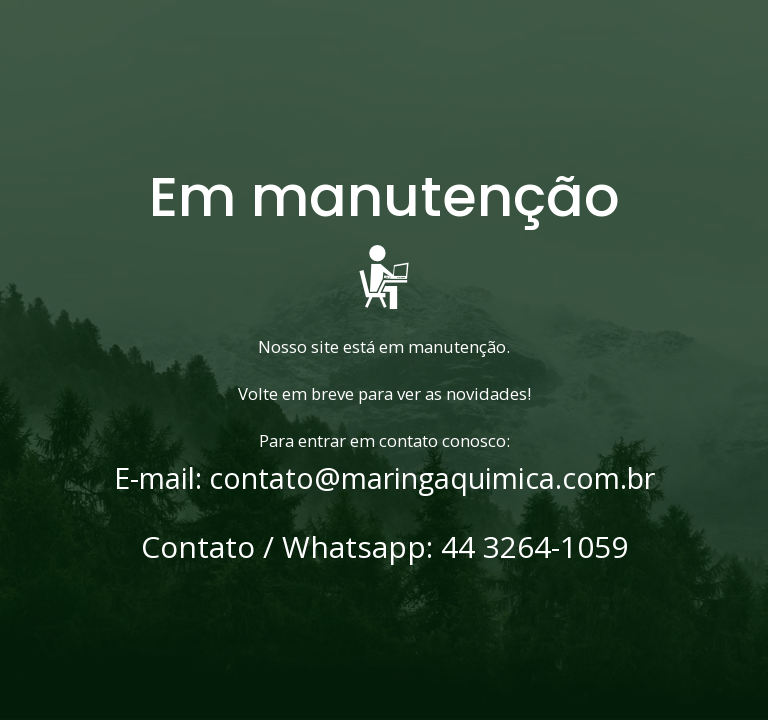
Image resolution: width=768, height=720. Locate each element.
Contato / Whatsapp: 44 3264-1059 (384, 547)
